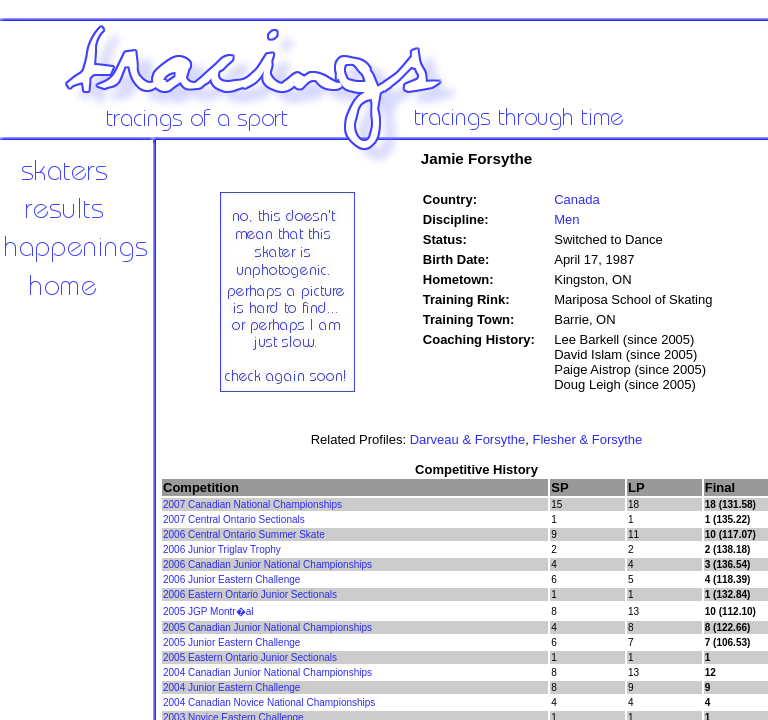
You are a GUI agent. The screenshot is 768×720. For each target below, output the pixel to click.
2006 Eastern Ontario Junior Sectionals (250, 594)
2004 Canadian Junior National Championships (267, 672)
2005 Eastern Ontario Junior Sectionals (250, 657)
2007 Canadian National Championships (252, 504)
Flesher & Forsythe (588, 439)
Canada (577, 199)
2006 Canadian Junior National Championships (267, 564)
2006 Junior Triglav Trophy (222, 549)
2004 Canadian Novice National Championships (269, 702)
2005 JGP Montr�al (208, 611)
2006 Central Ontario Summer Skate (244, 534)
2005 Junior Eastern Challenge (231, 642)
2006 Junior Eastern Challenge (231, 579)
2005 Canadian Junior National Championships (267, 627)
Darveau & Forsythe (468, 439)
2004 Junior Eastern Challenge (231, 687)
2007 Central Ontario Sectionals (234, 519)
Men (566, 219)
